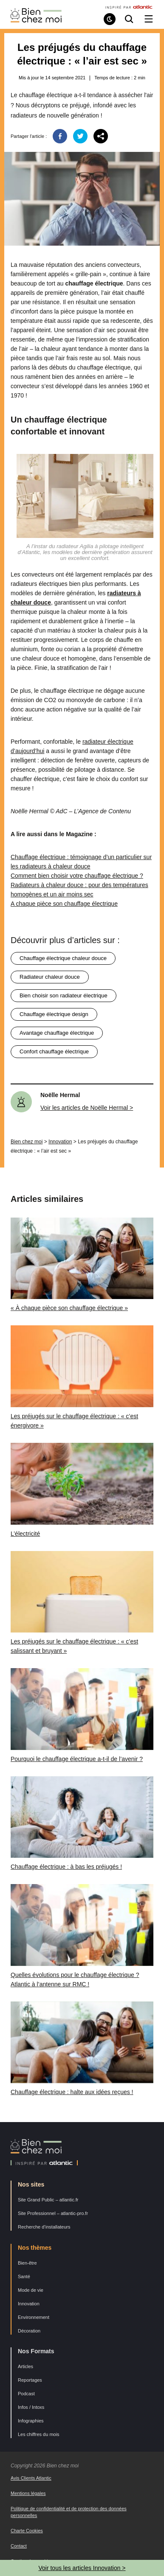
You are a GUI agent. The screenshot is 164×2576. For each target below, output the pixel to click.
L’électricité (25, 1533)
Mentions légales (28, 2493)
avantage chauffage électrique (57, 1033)
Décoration (29, 2330)
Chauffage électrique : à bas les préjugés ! (66, 1866)
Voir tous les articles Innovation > (81, 2568)
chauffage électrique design (54, 1014)
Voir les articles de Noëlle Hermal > (86, 1107)
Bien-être (27, 2262)
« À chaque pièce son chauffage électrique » (69, 1308)
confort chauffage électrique (54, 1051)
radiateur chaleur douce (50, 977)
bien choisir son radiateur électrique (63, 995)
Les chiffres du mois (38, 2434)
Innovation (60, 1142)
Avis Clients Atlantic (31, 2478)
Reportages (30, 2380)
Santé (24, 2276)
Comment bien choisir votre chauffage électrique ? (77, 875)
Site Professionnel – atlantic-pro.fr (53, 2213)
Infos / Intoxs (31, 2407)
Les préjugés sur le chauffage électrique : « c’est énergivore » (74, 1421)
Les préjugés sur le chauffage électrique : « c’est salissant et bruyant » (74, 1646)
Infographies (31, 2420)
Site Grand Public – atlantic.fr (48, 2199)
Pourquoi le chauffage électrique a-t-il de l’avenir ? (77, 1759)
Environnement (33, 2317)
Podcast (26, 2393)
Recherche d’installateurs (44, 2226)
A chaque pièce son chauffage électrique (64, 903)
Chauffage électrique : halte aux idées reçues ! (72, 2092)
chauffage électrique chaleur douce (63, 958)
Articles (25, 2366)
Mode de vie (30, 2290)
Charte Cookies (27, 2530)
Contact (19, 2545)
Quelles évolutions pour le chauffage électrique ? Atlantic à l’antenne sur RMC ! (75, 1979)
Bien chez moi (26, 1142)
